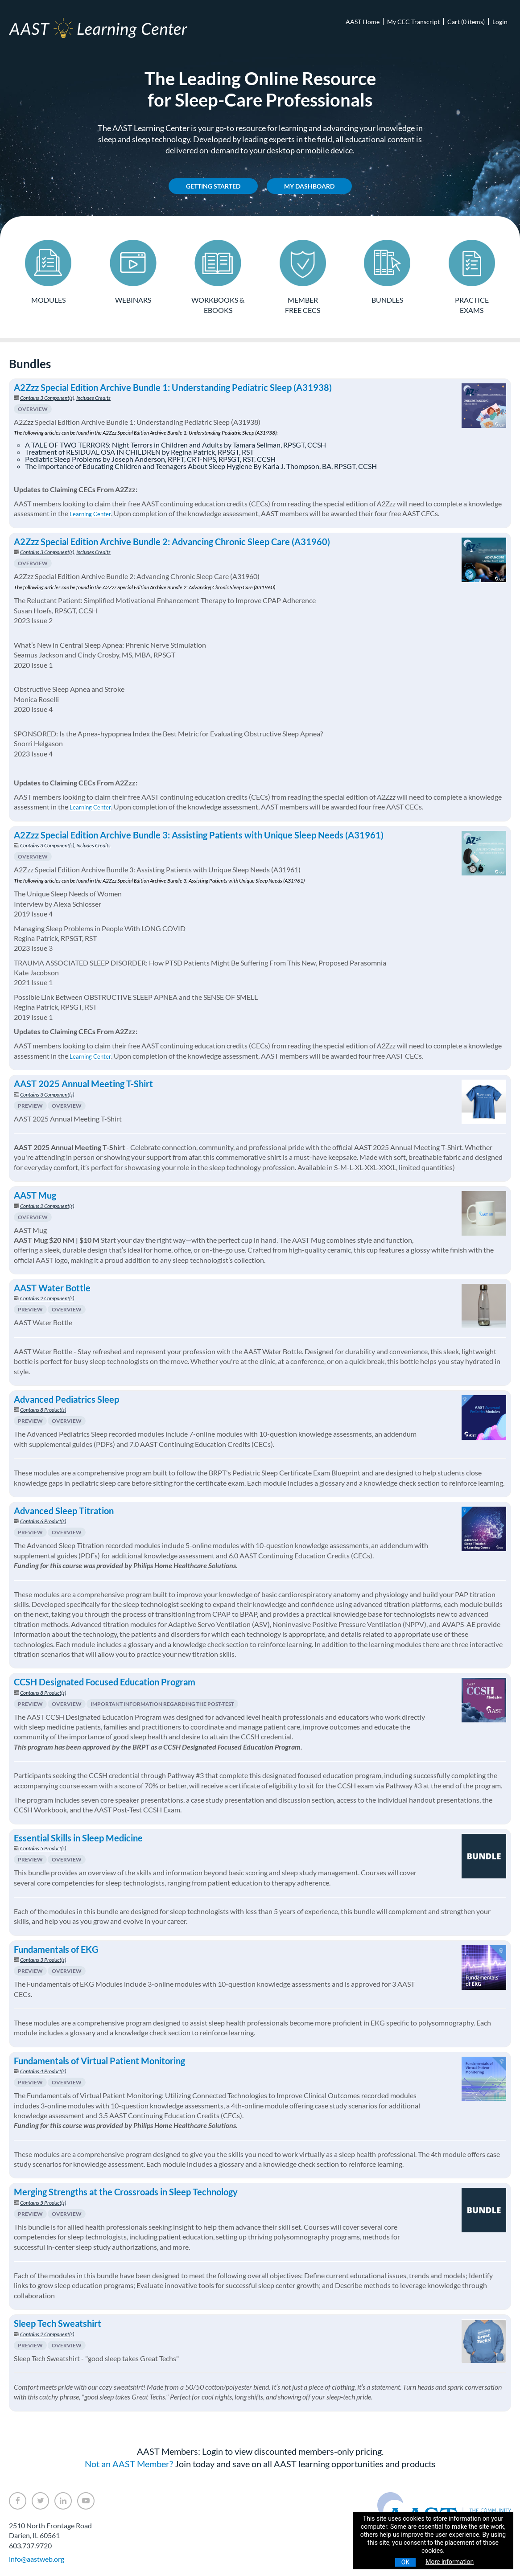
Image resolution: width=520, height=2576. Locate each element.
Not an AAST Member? (129, 2462)
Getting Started (213, 186)
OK (405, 2562)
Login (500, 21)
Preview (30, 1104)
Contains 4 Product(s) (43, 2070)
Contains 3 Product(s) (43, 1958)
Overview (33, 407)
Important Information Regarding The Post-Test (162, 1702)
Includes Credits (93, 396)
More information (449, 2561)
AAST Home (363, 21)
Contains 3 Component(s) (47, 396)
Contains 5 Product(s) (43, 1847)
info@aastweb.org (36, 2557)
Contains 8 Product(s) (43, 1408)
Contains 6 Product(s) (43, 1519)
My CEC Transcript (413, 21)
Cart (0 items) (466, 21)
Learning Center (90, 512)
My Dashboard (309, 186)
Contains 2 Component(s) (47, 1204)
